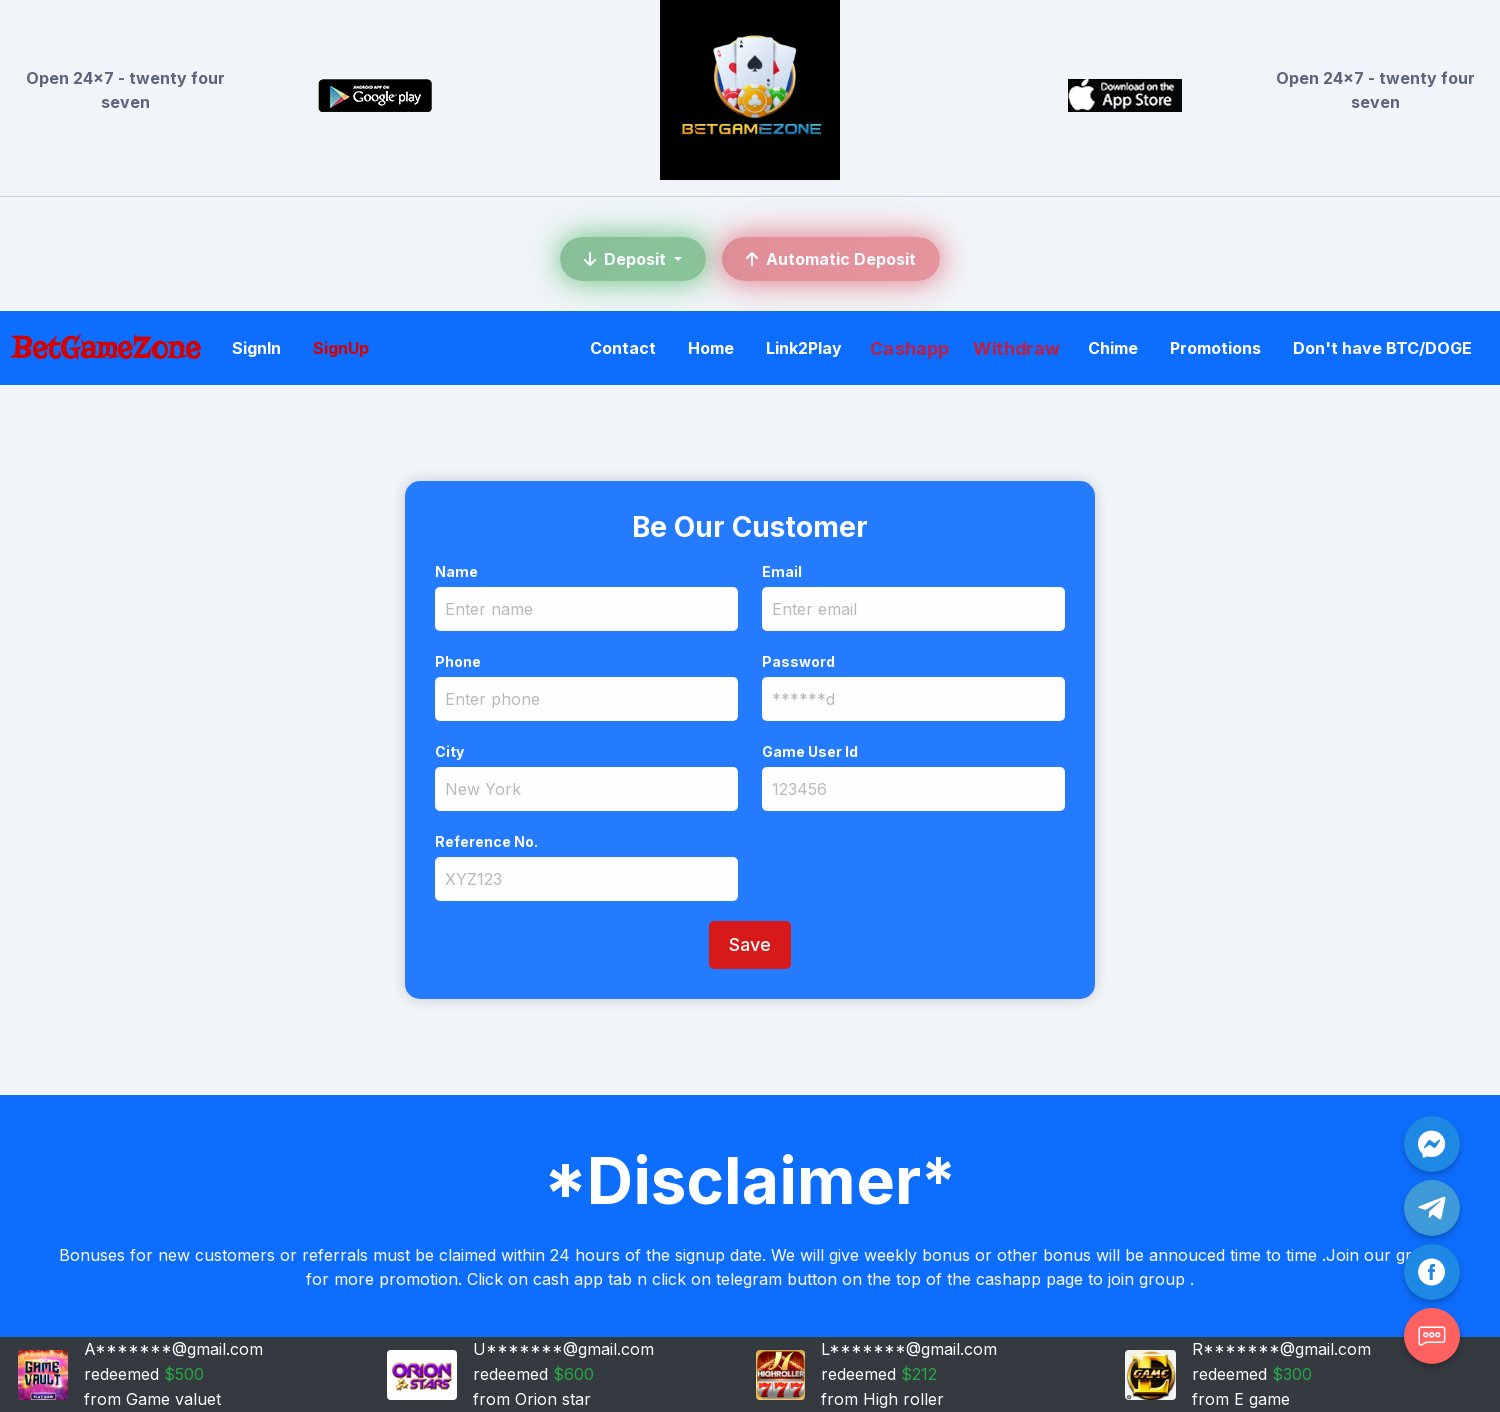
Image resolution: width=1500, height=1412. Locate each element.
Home (711, 348)
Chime (1113, 348)
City (449, 751)
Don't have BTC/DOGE (1382, 348)
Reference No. (486, 841)
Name (456, 571)
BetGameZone (106, 347)
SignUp (341, 348)
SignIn (256, 348)
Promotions (1215, 348)
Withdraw (1016, 348)
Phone (458, 661)
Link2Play (804, 348)
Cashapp (909, 348)
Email (782, 571)
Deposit (627, 259)
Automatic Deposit (831, 259)
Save (750, 944)
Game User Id (810, 751)
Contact (623, 348)
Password (798, 661)
